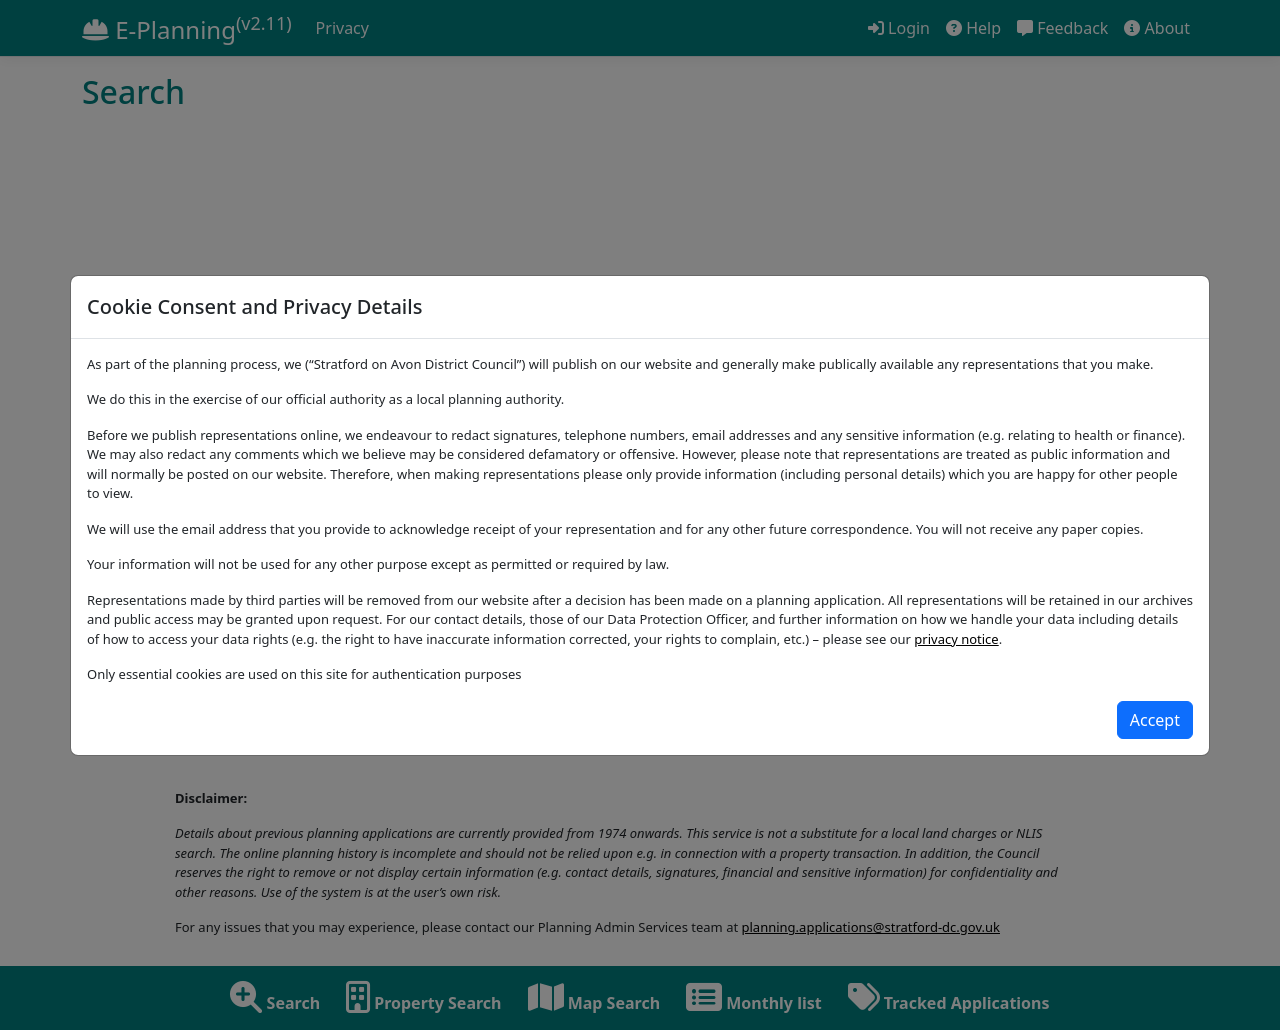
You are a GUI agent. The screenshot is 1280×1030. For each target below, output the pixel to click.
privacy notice (956, 639)
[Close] (1155, 720)
